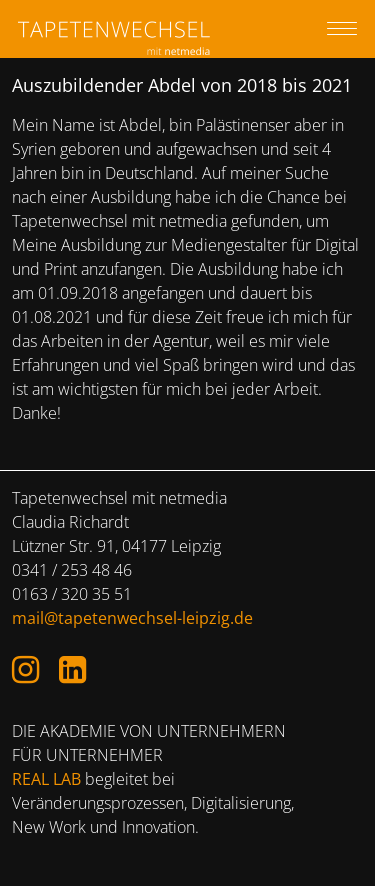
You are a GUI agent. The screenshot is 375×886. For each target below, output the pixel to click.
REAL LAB (46, 779)
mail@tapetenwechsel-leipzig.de (132, 618)
